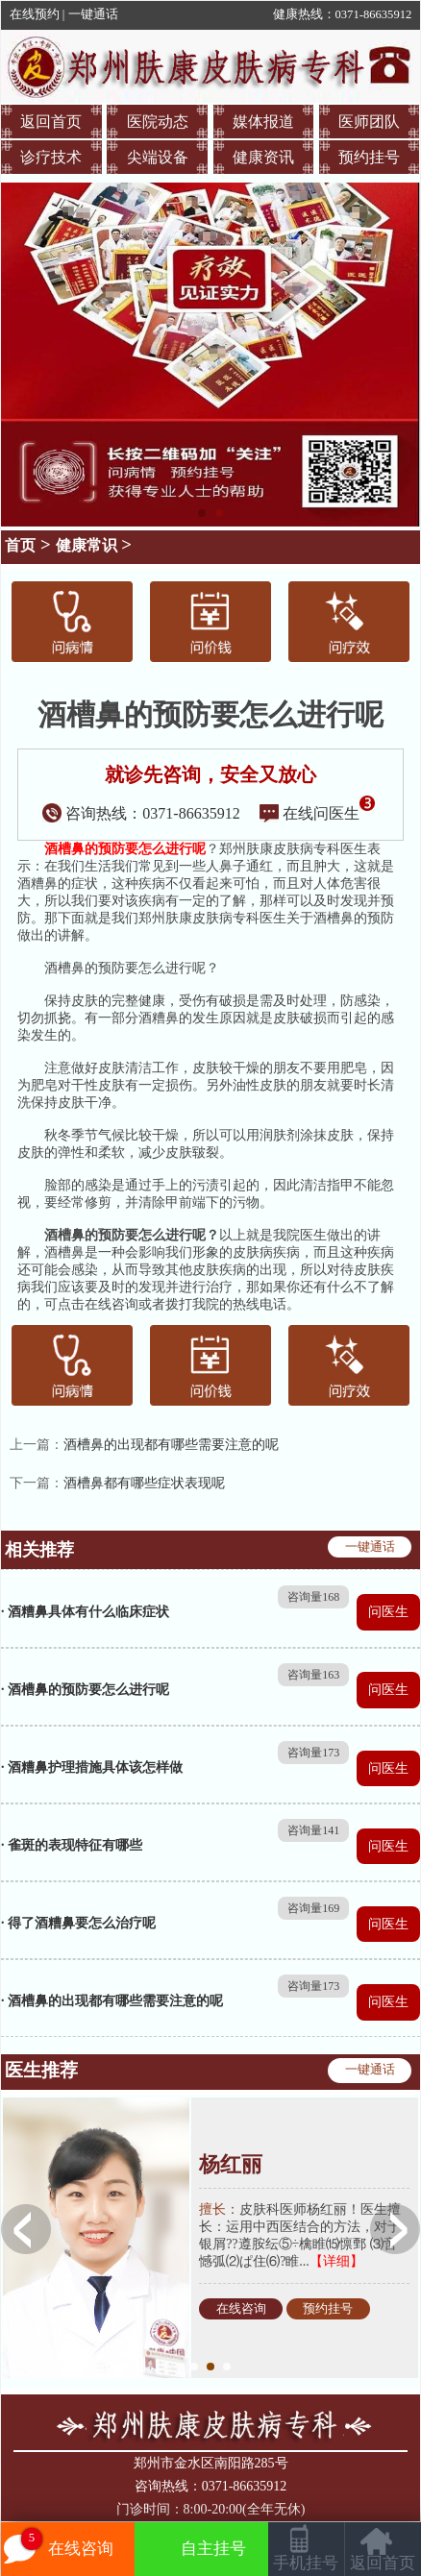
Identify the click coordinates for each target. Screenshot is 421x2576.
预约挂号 (369, 157)
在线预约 (35, 14)
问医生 (388, 1612)
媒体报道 (263, 121)
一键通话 (93, 14)
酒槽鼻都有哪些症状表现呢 (144, 1483)
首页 (20, 545)
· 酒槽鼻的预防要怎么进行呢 (85, 1689)
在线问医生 (317, 813)
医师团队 (369, 121)
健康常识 (86, 545)
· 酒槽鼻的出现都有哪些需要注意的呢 (112, 2001)
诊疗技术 (51, 157)
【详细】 (336, 2261)
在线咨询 (241, 2309)
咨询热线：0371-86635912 (141, 813)
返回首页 (51, 121)
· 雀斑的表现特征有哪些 (71, 1845)
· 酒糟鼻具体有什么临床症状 (85, 1612)
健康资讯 (263, 157)
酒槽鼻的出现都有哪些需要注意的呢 (171, 1444)
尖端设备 (157, 157)
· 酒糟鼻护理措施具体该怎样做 (92, 1767)
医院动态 (157, 121)
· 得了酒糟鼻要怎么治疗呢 (78, 1923)
